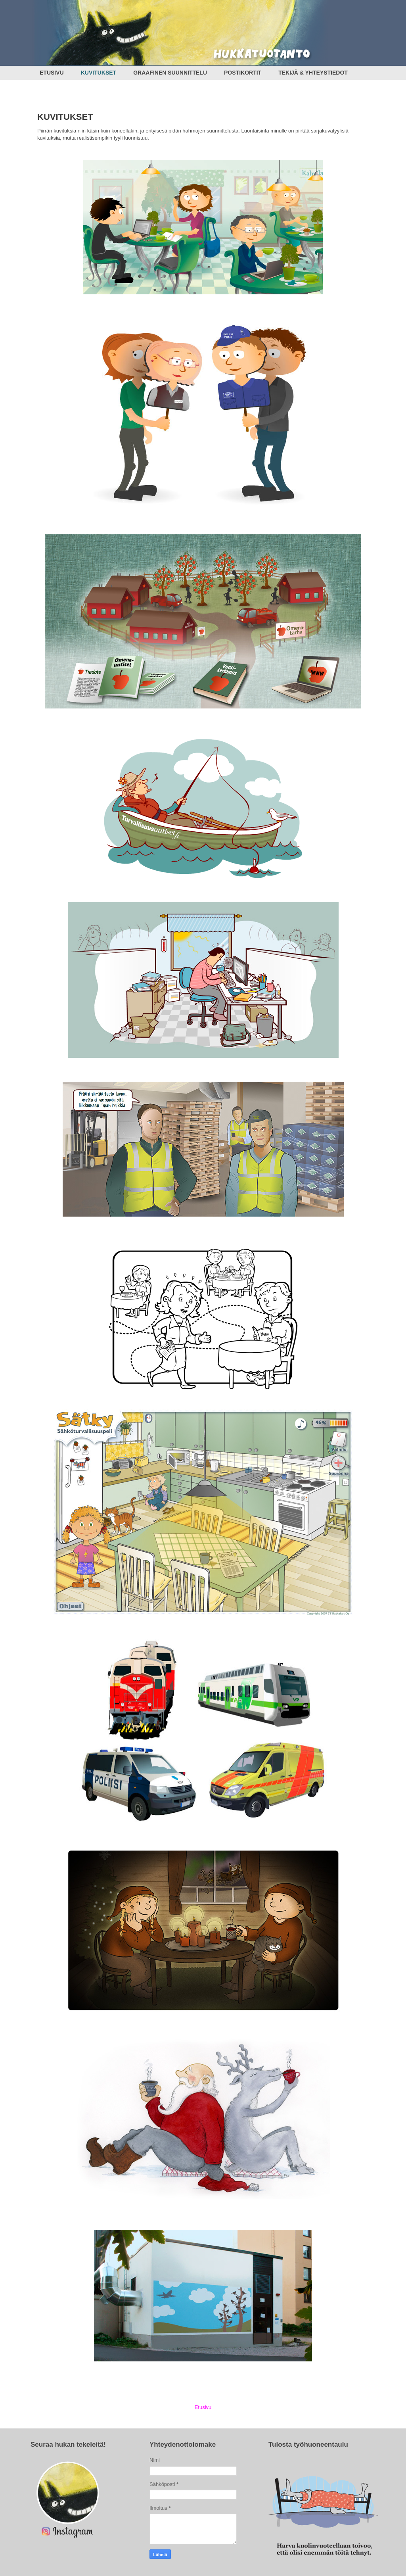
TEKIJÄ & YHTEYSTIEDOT (313, 72)
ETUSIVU (52, 72)
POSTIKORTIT (242, 72)
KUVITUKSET (98, 72)
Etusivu (203, 2407)
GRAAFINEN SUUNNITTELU (170, 72)
